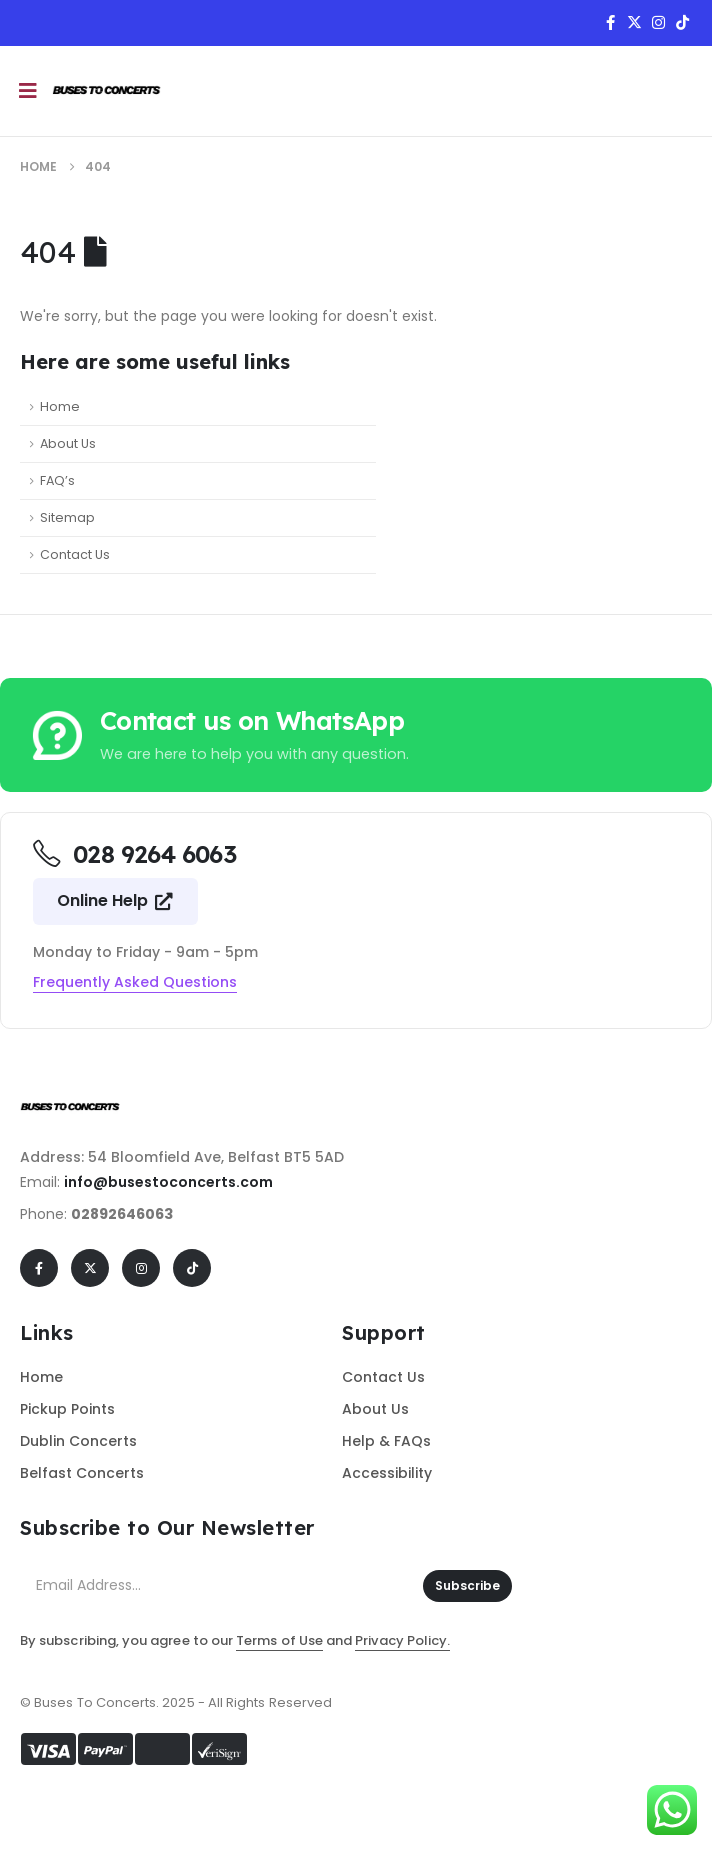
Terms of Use (279, 1640)
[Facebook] (610, 22)
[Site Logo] (107, 91)
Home (60, 406)
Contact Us (75, 554)
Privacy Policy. (402, 1640)
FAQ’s (57, 480)
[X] (634, 22)
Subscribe (467, 1585)
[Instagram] (658, 22)
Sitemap (67, 517)
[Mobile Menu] (28, 91)
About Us (68, 443)
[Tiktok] (682, 22)
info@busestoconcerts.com (168, 1182)
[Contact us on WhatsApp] (356, 735)
